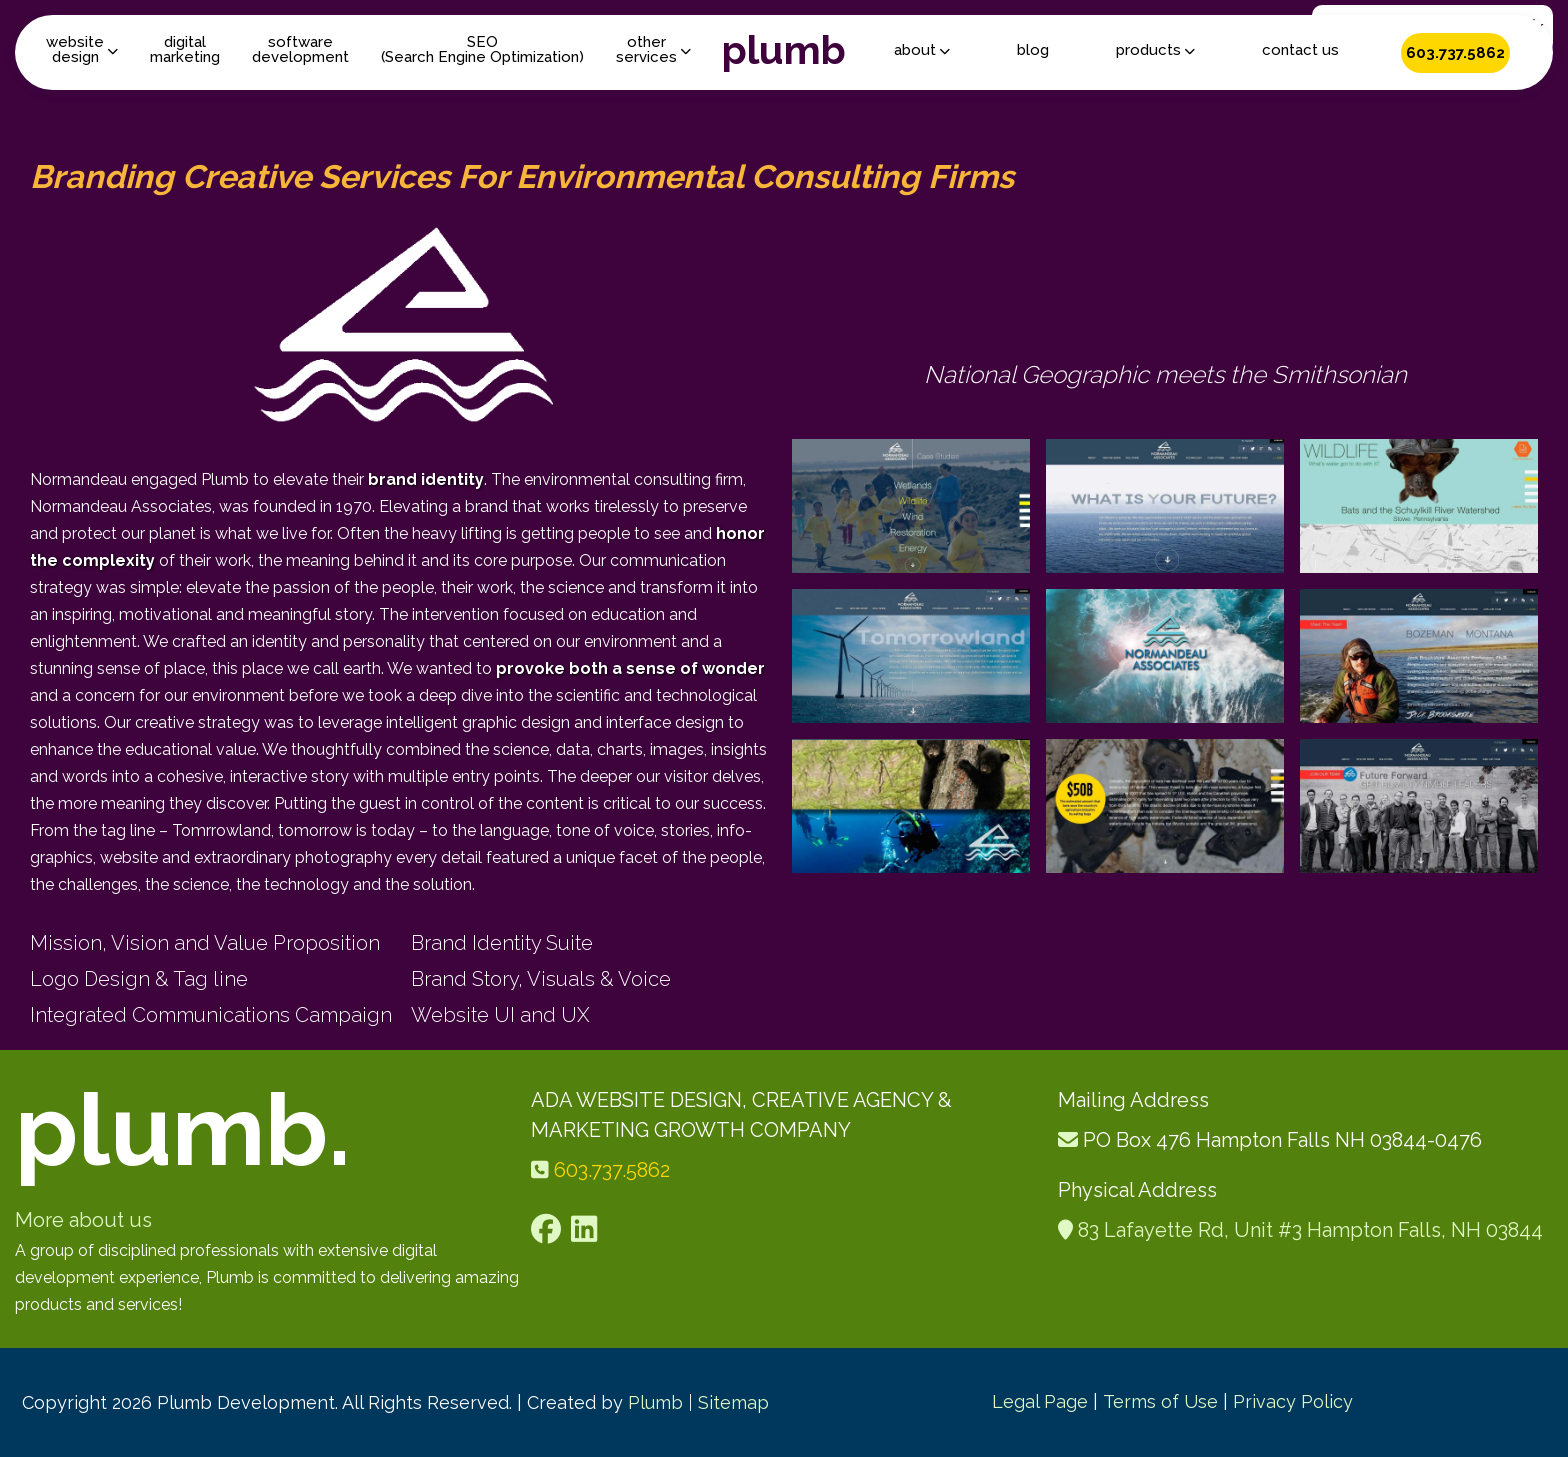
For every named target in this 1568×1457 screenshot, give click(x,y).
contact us (1300, 50)
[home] (784, 52)
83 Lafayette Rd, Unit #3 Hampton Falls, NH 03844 (1310, 1230)
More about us (83, 1220)
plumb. (183, 1129)
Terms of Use (1160, 1401)
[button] (82, 50)
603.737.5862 (1455, 53)
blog (1033, 50)
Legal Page (1040, 1401)
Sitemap (733, 1402)
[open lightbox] (911, 506)
